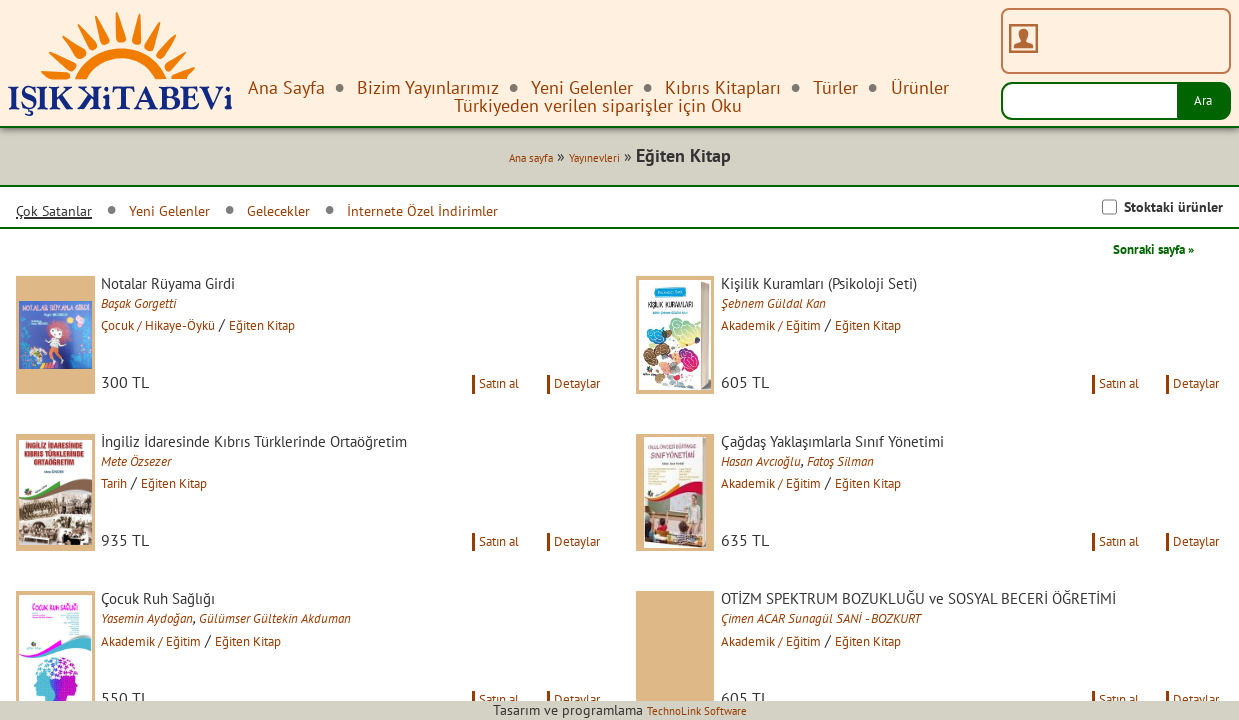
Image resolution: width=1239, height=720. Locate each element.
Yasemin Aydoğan (176, 679)
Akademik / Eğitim (802, 333)
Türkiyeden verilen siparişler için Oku (598, 105)
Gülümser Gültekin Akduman (327, 679)
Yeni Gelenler (200, 214)
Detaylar (571, 414)
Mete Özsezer (162, 495)
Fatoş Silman (885, 495)
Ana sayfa (512, 162)
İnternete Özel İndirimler (500, 214)
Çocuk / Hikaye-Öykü (191, 333)
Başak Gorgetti (166, 311)
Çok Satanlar (64, 215)
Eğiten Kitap (318, 333)
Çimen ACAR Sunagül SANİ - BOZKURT (862, 679)
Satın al (475, 414)
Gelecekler (328, 214)
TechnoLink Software (697, 710)
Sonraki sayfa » (1139, 254)
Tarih (136, 517)
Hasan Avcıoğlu (789, 495)
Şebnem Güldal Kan (802, 311)
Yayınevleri (590, 162)
